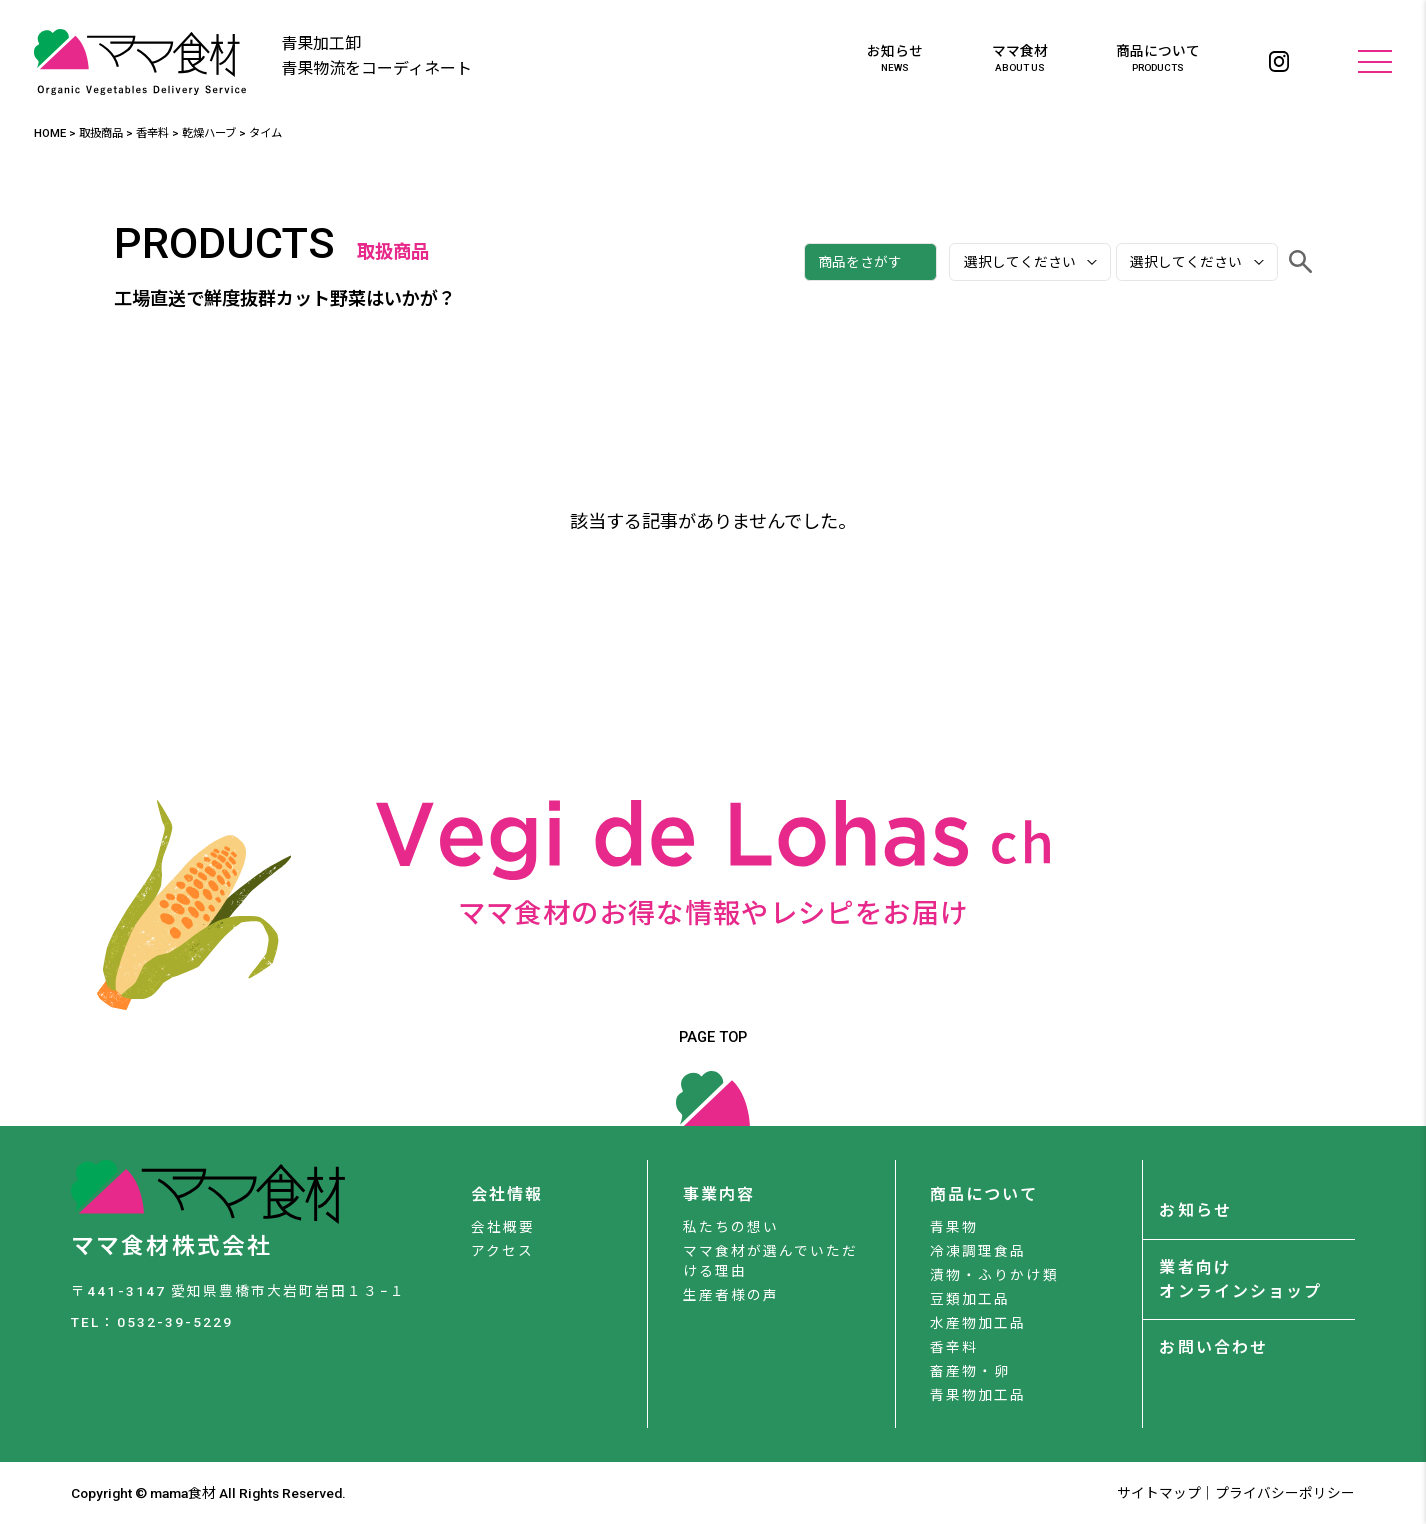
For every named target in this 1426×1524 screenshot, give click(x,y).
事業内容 (719, 1194)
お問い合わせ (1213, 1347)
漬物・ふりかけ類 (994, 1275)
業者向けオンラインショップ (1240, 1279)
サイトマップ (1159, 1493)
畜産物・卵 (970, 1371)
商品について (1158, 59)
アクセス (502, 1251)
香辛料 (954, 1347)
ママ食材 (1020, 59)
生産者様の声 (731, 1295)
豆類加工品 (970, 1299)
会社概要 (503, 1227)
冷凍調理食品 (978, 1251)
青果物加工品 (978, 1395)
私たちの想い (731, 1227)
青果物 (954, 1227)
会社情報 (507, 1194)
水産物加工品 (978, 1323)
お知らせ (895, 59)
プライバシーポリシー (1285, 1493)
